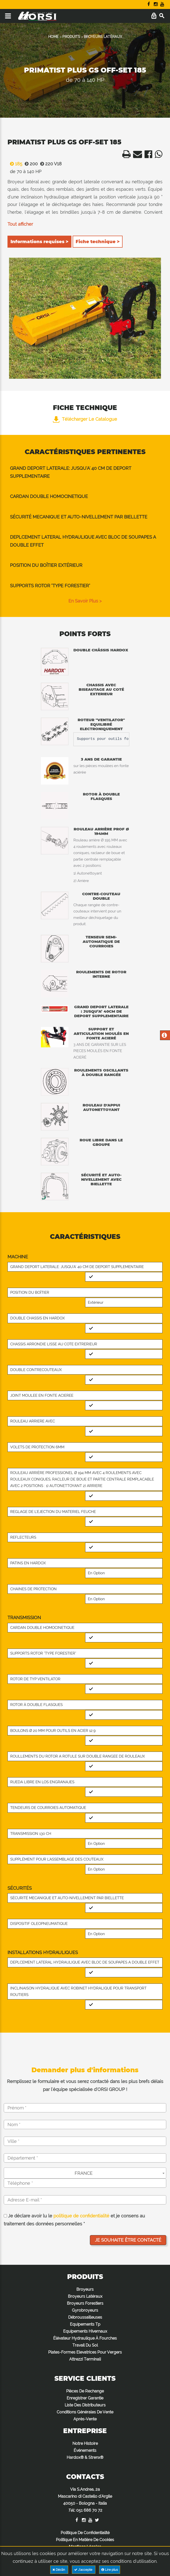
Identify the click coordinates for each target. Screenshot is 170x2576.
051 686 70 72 (89, 2510)
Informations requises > (39, 241)
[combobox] (85, 2173)
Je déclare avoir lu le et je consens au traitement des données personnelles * (74, 2219)
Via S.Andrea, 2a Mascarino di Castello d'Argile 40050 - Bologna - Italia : (85, 2500)
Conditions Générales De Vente (85, 2412)
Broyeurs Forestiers (85, 2303)
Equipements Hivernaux (85, 2331)
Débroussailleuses (85, 2317)
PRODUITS (71, 37)
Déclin (59, 2570)
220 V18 (50, 163)
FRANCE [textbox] (84, 2173)
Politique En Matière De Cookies (85, 2539)
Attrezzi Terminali (85, 2359)
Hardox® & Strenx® (85, 2457)
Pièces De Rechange (85, 2391)
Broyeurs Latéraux (85, 2296)
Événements (85, 2450)
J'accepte (83, 2570)
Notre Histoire (85, 2443)
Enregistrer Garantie (85, 2398)
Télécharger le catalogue (85, 419)
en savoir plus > (85, 600)
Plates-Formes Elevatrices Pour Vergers (85, 2352)
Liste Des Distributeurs (85, 2405)
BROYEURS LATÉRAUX (103, 37)
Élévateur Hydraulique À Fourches (85, 2338)
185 (14, 163)
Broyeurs (85, 2289)
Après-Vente (85, 2419)
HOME (53, 37)
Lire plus (109, 2570)
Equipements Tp (85, 2324)
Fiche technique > (98, 241)
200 (30, 163)
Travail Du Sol (85, 2345)
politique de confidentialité (81, 2215)
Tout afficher (20, 224)
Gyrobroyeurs (85, 2310)
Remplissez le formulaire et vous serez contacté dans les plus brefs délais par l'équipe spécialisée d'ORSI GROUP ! (85, 2085)
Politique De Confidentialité (85, 2532)
